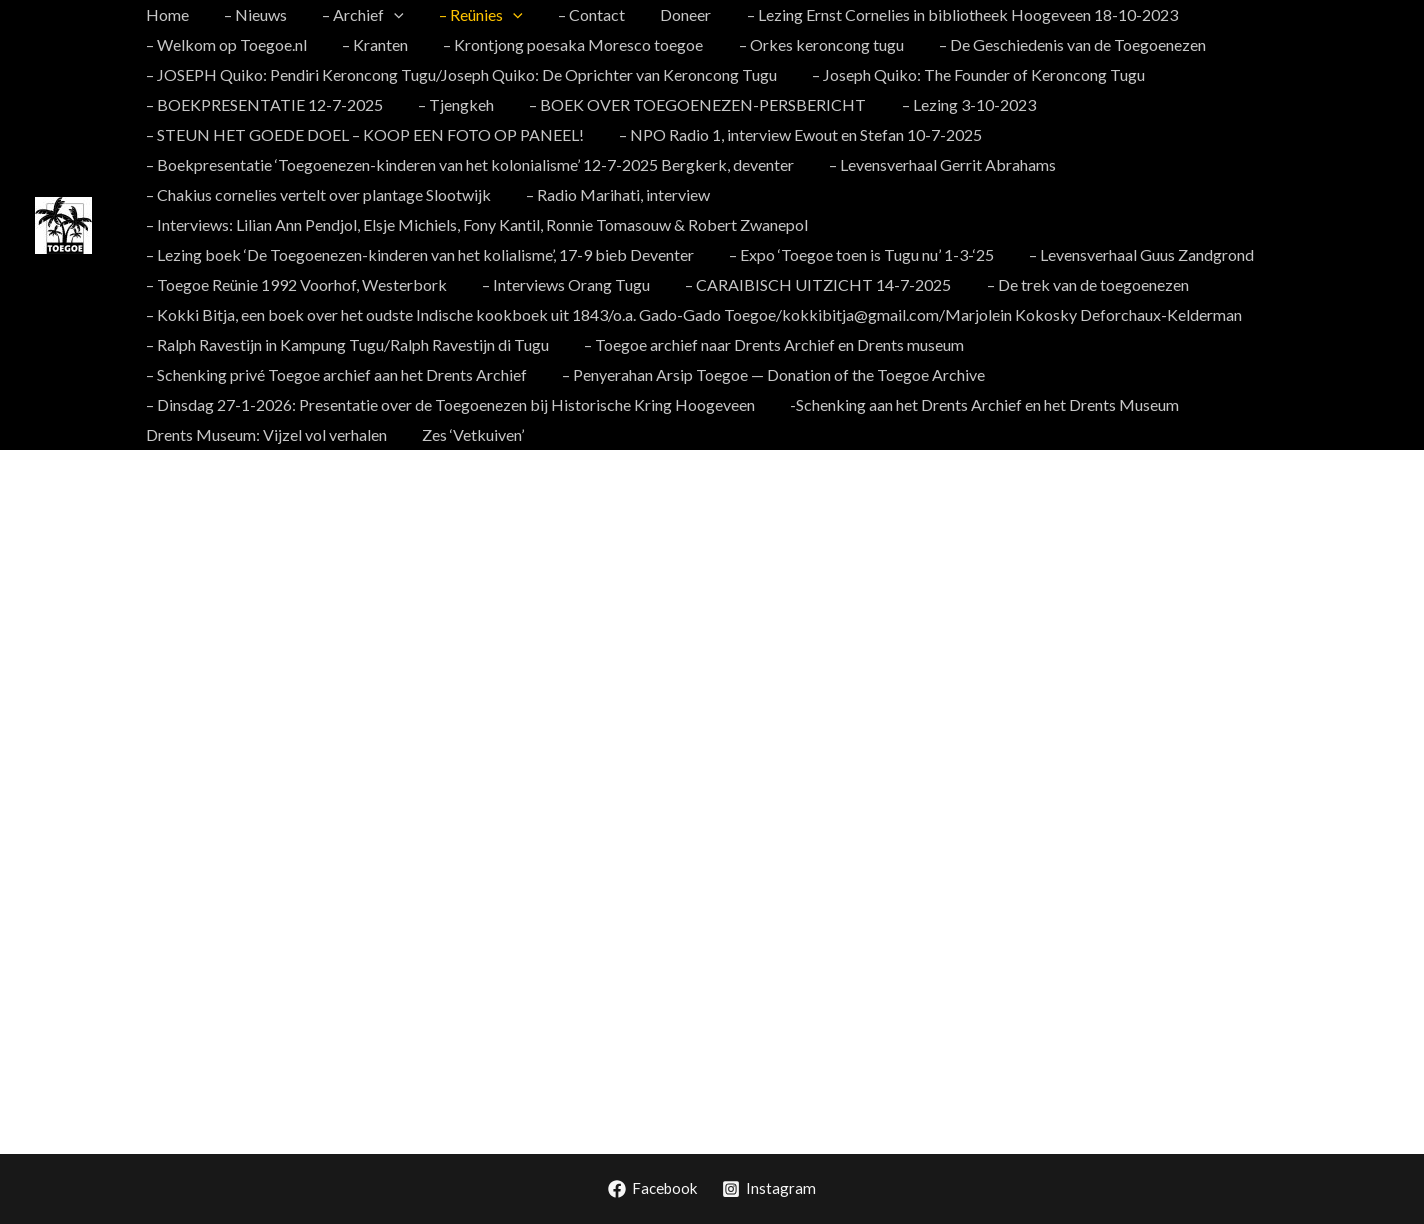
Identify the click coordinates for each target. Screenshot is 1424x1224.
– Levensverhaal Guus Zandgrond (1133, 254)
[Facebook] (652, 1189)
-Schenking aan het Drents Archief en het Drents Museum (338, 404)
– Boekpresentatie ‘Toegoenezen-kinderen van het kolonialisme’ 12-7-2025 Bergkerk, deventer (468, 164)
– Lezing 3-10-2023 (957, 104)
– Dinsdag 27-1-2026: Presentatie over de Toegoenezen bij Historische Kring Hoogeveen (903, 374)
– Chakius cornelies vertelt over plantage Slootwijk (316, 194)
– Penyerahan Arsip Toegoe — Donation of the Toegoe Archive (355, 374)
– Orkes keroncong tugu (616, 44)
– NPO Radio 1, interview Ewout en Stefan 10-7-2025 (795, 134)
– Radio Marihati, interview (613, 194)
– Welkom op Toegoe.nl (1268, 14)
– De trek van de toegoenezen (1076, 284)
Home (165, 14)
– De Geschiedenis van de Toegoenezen (864, 44)
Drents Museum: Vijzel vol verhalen (685, 404)
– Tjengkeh (451, 104)
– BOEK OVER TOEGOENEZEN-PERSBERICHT (689, 104)
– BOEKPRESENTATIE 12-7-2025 (262, 104)
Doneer (667, 14)
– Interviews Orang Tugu (561, 284)
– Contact (576, 14)
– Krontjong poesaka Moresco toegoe (372, 44)
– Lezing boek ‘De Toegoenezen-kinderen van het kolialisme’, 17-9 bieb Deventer (418, 254)
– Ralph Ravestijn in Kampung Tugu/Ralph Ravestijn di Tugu (345, 344)
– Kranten (177, 44)
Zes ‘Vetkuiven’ (889, 404)
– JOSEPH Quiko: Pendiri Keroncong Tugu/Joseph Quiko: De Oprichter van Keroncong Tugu (459, 74)
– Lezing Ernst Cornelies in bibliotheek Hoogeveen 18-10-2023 (940, 14)
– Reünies (470, 15)
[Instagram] (771, 1189)
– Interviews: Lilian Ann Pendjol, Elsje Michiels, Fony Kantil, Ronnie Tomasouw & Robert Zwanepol (475, 224)
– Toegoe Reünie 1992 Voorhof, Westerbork (294, 284)
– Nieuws (250, 14)
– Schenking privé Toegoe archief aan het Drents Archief (1181, 344)
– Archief (355, 15)
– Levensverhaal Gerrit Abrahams (937, 164)
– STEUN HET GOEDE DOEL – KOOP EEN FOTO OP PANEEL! (363, 134)
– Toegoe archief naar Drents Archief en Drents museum (769, 344)
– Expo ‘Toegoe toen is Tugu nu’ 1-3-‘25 (856, 254)
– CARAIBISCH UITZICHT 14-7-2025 (810, 284)
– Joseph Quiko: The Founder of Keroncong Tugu (973, 74)
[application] (386, 15)
